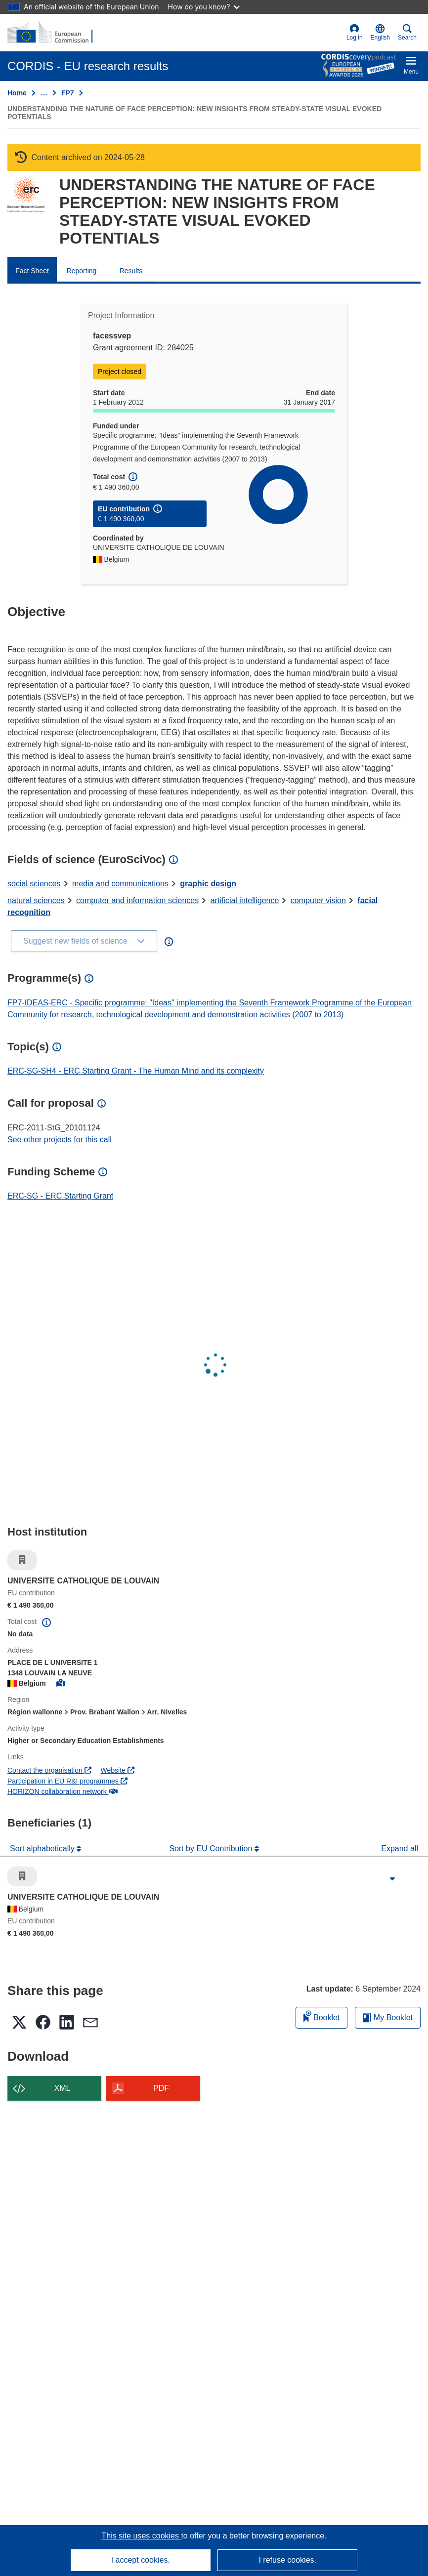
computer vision (318, 900)
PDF (161, 2088)
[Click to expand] (392, 1879)
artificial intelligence (245, 900)
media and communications (120, 883)
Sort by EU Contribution (212, 1848)
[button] (380, 32)
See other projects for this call (59, 1139)
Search (407, 32)
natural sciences (36, 900)
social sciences (34, 883)
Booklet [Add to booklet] (321, 2016)
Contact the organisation (49, 1770)
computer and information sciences (137, 900)
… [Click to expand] (44, 93)
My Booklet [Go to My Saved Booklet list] (388, 2017)
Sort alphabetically (43, 1848)
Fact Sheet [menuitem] (32, 271)
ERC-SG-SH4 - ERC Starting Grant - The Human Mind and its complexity (135, 1071)
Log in (354, 32)
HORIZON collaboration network (62, 1791)
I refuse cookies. (287, 2560)
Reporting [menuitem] (82, 271)
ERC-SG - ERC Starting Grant (60, 1196)
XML (62, 2088)
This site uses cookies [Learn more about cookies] (141, 2536)
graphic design (208, 883)
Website (117, 1770)
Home (17, 93)
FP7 (67, 93)
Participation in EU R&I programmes (67, 1781)
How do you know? (204, 6)
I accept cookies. (140, 2560)
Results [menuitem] (131, 271)
